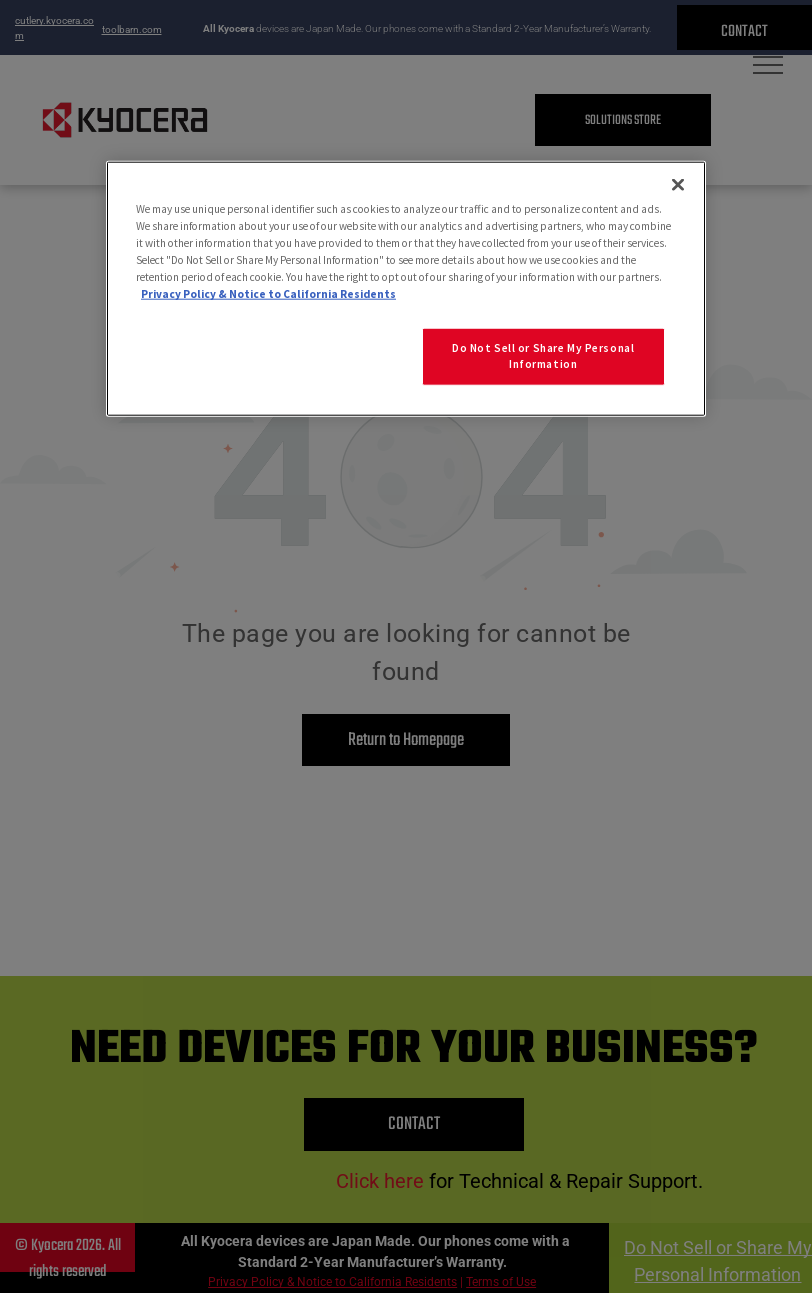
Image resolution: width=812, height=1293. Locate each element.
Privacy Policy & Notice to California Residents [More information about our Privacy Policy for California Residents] (268, 294)
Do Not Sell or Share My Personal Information (543, 356)
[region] (406, 289)
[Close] (678, 185)
